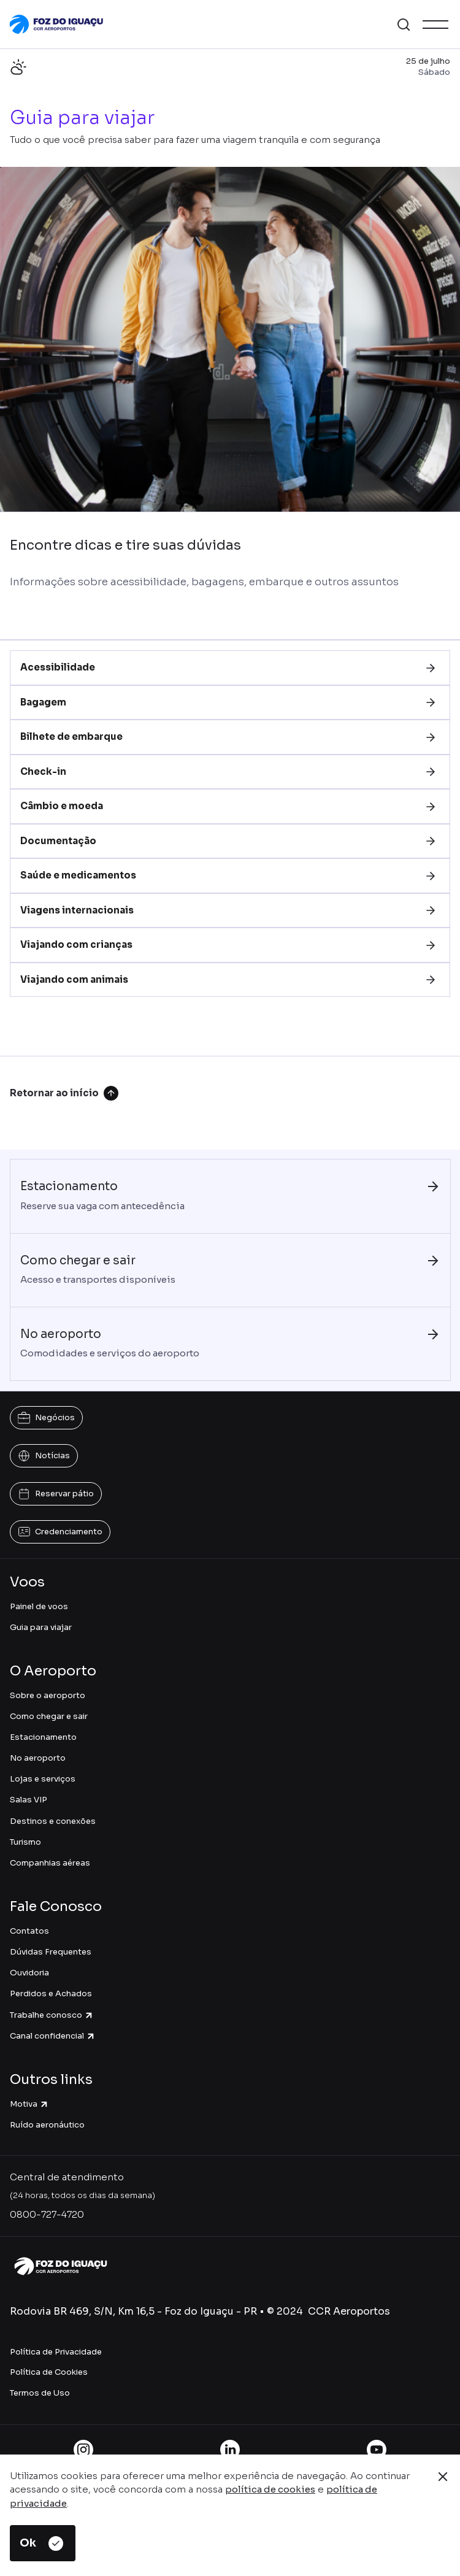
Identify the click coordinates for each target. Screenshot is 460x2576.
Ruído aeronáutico (47, 2125)
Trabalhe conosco (52, 2015)
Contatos (29, 1931)
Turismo (25, 1842)
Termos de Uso (40, 2393)
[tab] (230, 667)
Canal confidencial (53, 2036)
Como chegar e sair (49, 1716)
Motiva (29, 2104)
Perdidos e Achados (51, 1993)
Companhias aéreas (50, 1863)
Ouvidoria (29, 1972)
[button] (403, 24)
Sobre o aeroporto (47, 1695)
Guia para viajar (41, 1627)
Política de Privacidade (56, 2352)
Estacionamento (43, 1737)
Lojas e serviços (42, 1779)
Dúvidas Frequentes (50, 1952)
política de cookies (270, 2489)
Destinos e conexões (53, 1821)
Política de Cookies (49, 2372)
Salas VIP (28, 1799)
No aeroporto (38, 1758)
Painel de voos (39, 1606)
